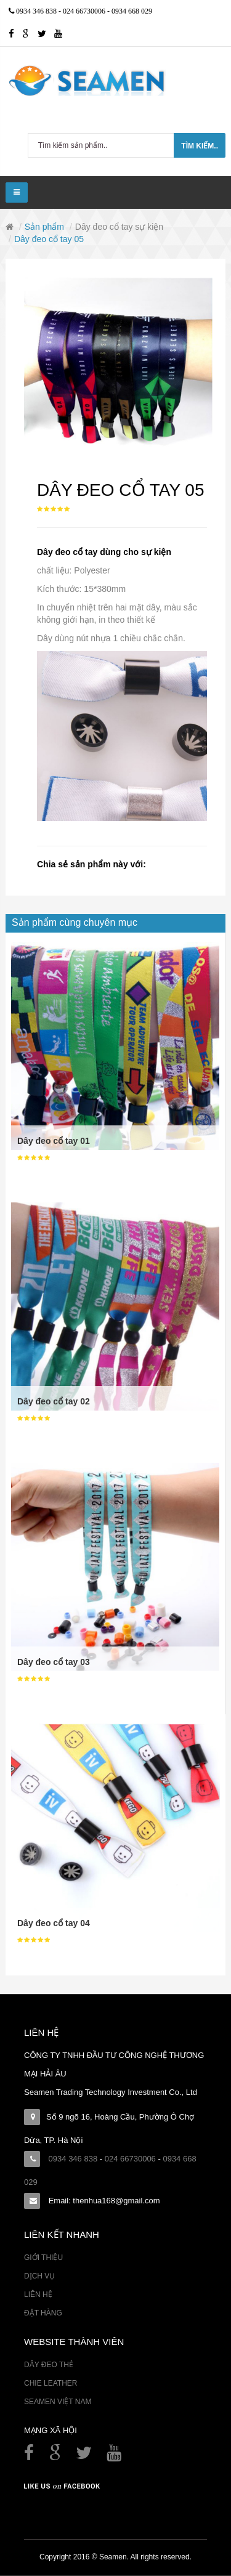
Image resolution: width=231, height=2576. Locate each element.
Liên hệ (38, 2294)
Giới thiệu (43, 2257)
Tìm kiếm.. (199, 146)
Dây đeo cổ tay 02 (53, 1401)
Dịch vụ (39, 2276)
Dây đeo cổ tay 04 (53, 1923)
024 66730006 (85, 11)
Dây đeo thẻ (48, 2364)
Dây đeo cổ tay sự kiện (119, 227)
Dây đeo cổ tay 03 (53, 1662)
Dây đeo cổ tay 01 (53, 1141)
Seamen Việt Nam (57, 2401)
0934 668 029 (131, 11)
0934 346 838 (37, 11)
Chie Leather (50, 2383)
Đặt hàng (43, 2313)
